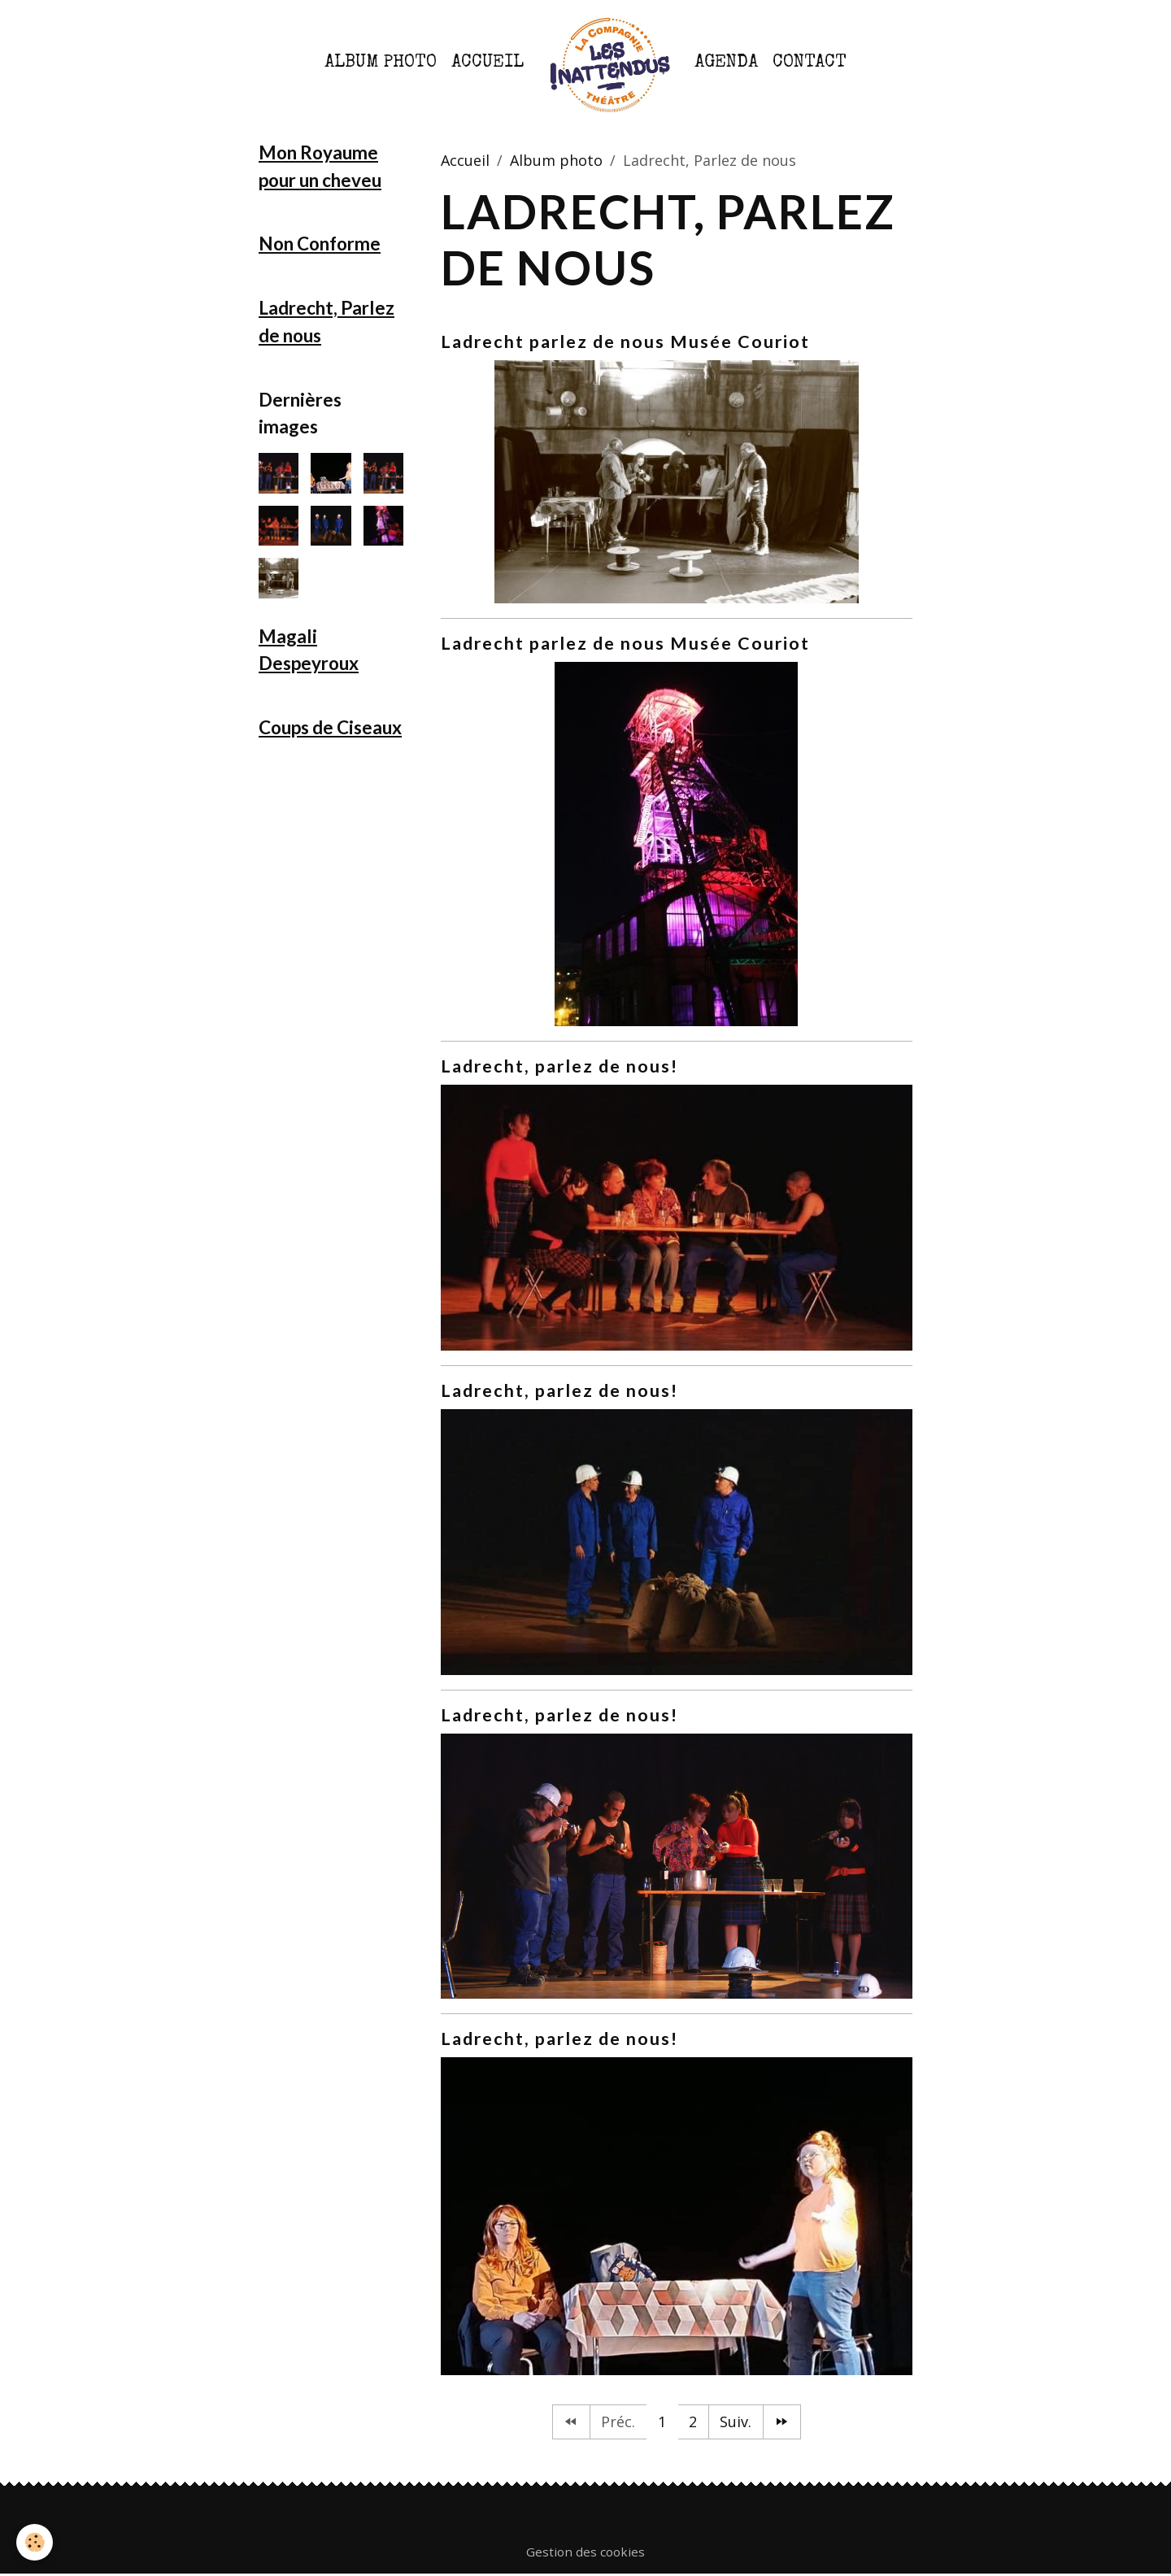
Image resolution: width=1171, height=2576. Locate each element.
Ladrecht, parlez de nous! (559, 1066)
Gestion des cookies (585, 2551)
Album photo (380, 63)
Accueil (487, 63)
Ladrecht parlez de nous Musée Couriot (625, 341)
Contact (810, 63)
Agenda (726, 63)
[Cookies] (34, 2542)
